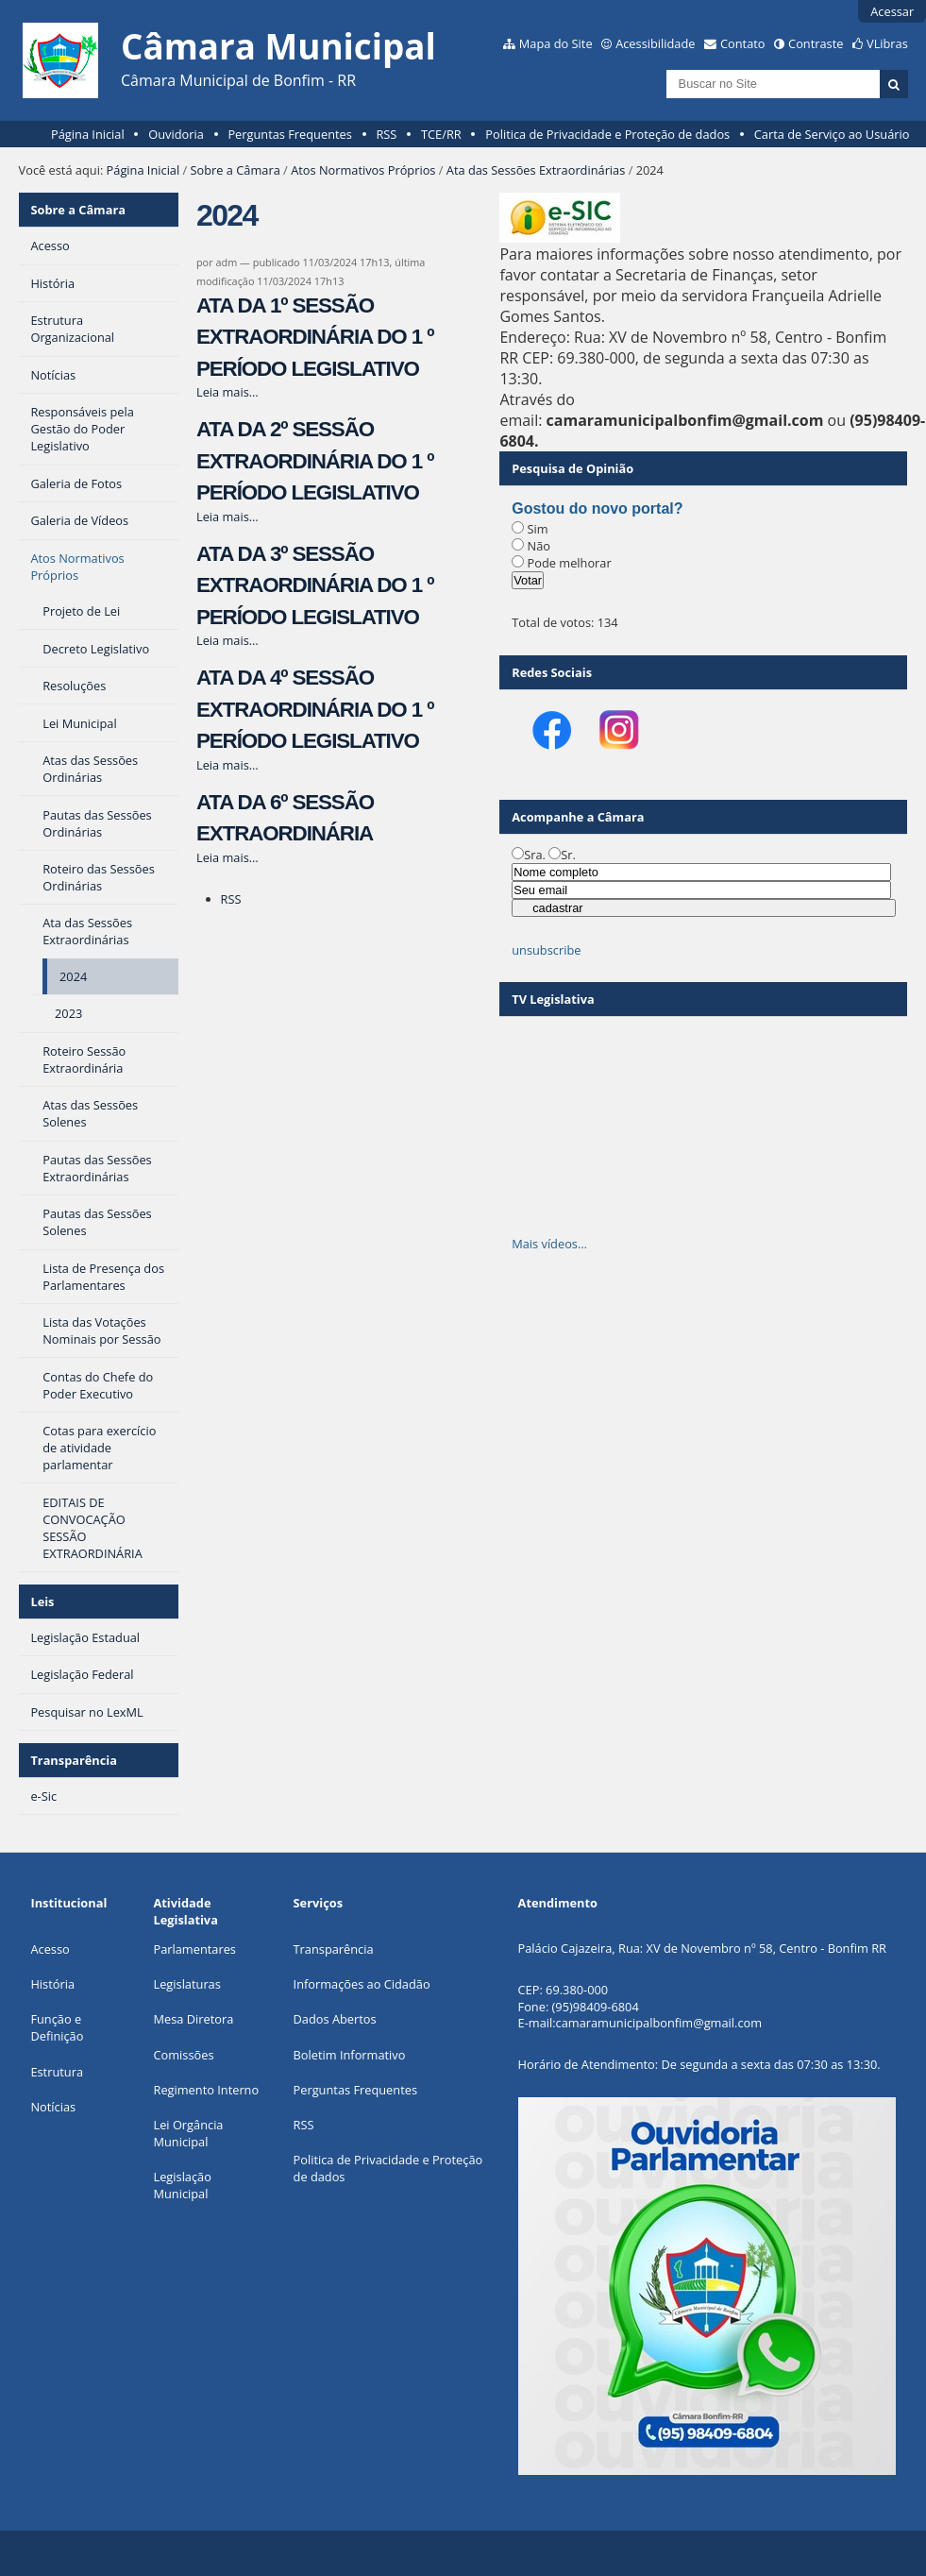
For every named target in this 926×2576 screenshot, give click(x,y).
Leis (42, 1601)
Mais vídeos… (549, 1243)
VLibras (887, 43)
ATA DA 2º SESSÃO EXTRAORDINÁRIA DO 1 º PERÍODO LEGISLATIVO (314, 460)
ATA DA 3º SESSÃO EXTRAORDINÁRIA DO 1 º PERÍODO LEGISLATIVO (314, 585)
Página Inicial (88, 134)
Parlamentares (194, 1948)
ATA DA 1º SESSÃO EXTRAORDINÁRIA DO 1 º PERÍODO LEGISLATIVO (314, 337)
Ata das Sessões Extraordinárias (536, 169)
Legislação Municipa (181, 2185)
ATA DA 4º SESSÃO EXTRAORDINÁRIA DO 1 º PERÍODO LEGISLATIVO (314, 709)
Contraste (815, 43)
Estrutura (56, 2071)
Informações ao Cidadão (362, 1983)
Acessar (892, 11)
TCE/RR (441, 134)
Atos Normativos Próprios (363, 169)
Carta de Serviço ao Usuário (832, 134)
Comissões (183, 2054)
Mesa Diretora (193, 2018)
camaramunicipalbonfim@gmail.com (659, 2022)
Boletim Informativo (350, 2054)
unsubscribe (546, 949)
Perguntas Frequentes (289, 134)
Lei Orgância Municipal (188, 2133)
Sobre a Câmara (235, 169)
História (52, 1983)
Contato (743, 43)
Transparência (73, 1760)
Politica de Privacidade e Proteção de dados (607, 134)
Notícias (53, 2106)
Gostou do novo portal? (597, 508)
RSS (386, 134)
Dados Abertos (335, 2018)
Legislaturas (186, 1983)
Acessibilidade (655, 43)
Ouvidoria (176, 134)
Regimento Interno (206, 2089)
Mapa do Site (556, 43)
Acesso (49, 1948)
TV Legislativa (553, 999)
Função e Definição (56, 2027)
